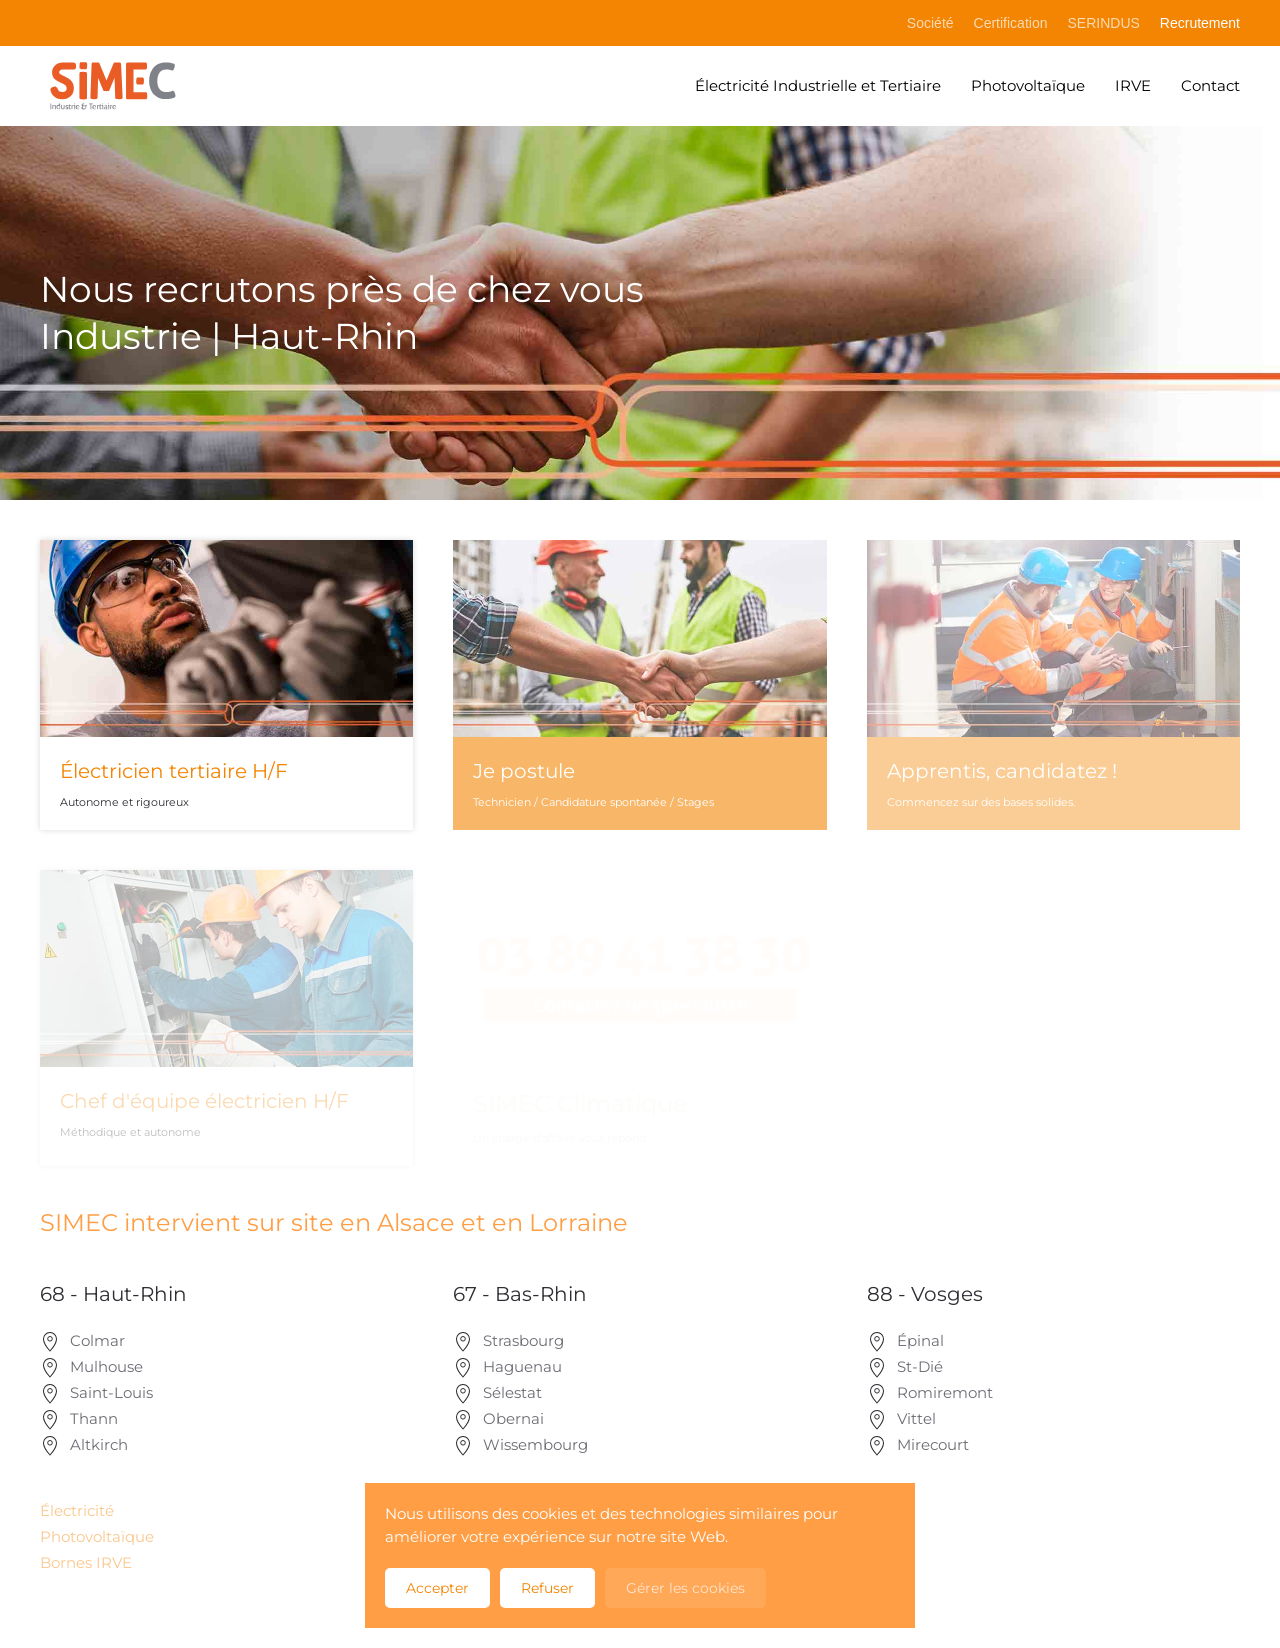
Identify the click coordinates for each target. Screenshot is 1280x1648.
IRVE (1133, 85)
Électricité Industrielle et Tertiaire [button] (818, 85)
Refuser (547, 1588)
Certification (1011, 23)
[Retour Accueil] (112, 86)
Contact (1210, 85)
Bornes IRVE (86, 1562)
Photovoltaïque (1028, 85)
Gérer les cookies (685, 1588)
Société (930, 23)
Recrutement (1200, 23)
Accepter (437, 1588)
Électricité (77, 1510)
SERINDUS (1103, 23)
